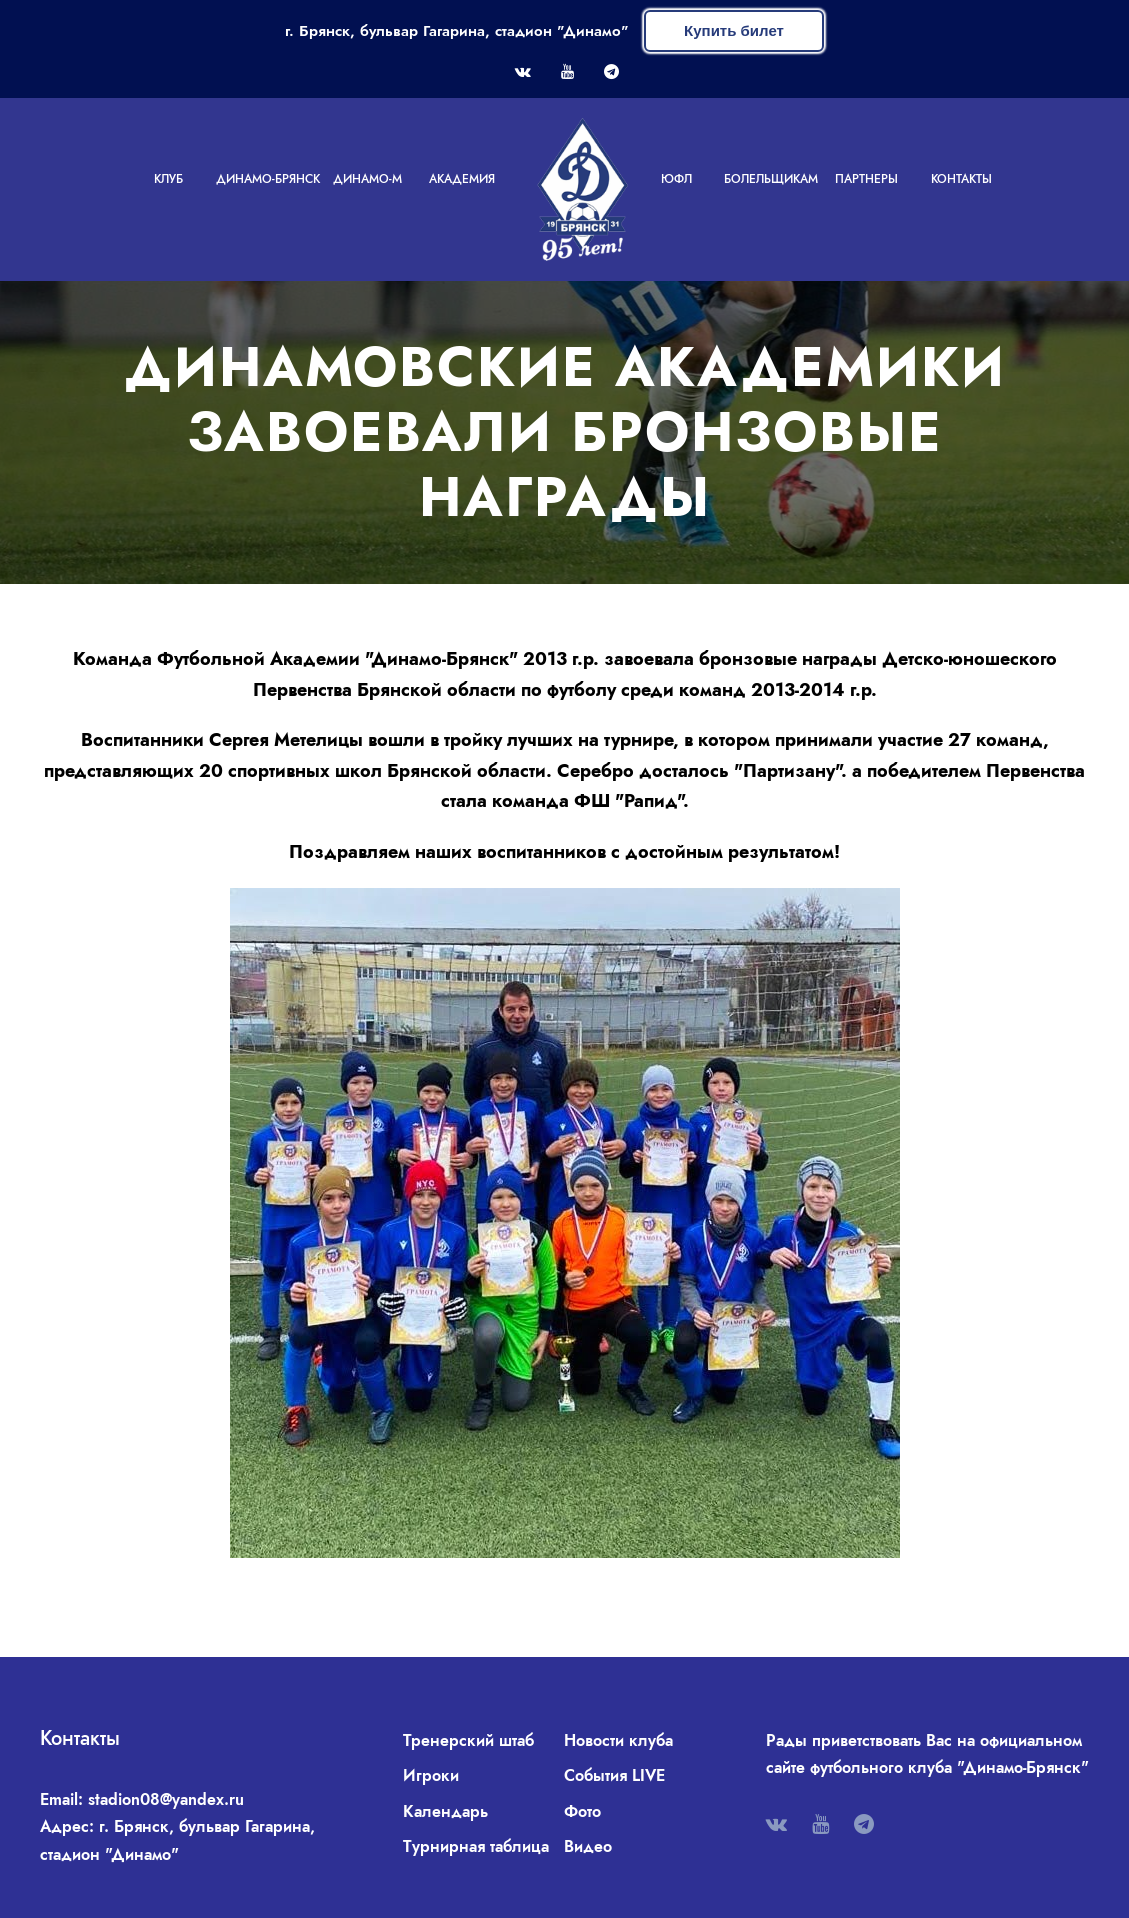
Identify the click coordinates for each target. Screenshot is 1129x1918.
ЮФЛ (676, 179)
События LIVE (614, 1775)
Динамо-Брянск (268, 179)
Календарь (445, 1811)
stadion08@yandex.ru (166, 1799)
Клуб (168, 179)
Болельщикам (771, 179)
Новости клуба (618, 1740)
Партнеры (866, 179)
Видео (588, 1846)
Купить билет (734, 30)
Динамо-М (367, 179)
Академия (462, 179)
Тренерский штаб (468, 1740)
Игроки (431, 1775)
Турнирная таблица (476, 1846)
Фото (582, 1811)
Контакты (961, 179)
